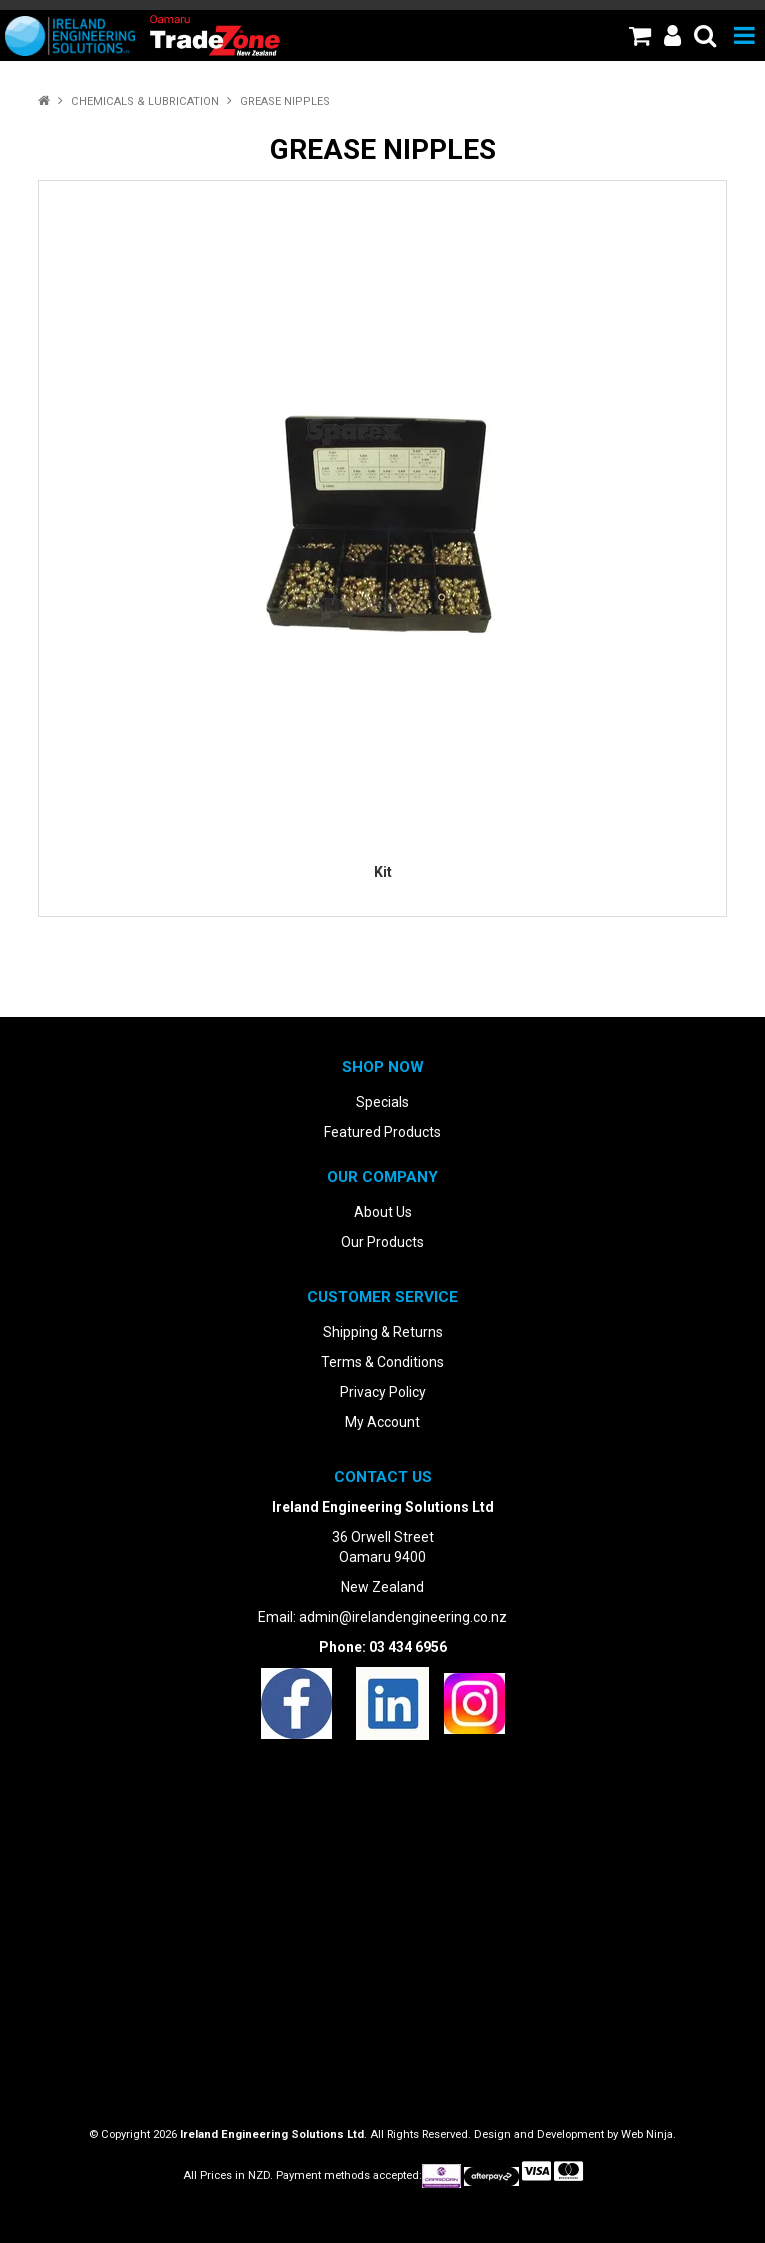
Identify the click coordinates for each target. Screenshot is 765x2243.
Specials (382, 1102)
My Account (382, 1422)
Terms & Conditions (382, 1362)
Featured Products (382, 1132)
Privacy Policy (383, 1392)
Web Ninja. (648, 2134)
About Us (383, 1212)
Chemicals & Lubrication (145, 101)
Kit (383, 872)
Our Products (382, 1242)
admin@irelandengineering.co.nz (403, 1617)
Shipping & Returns (383, 1332)
